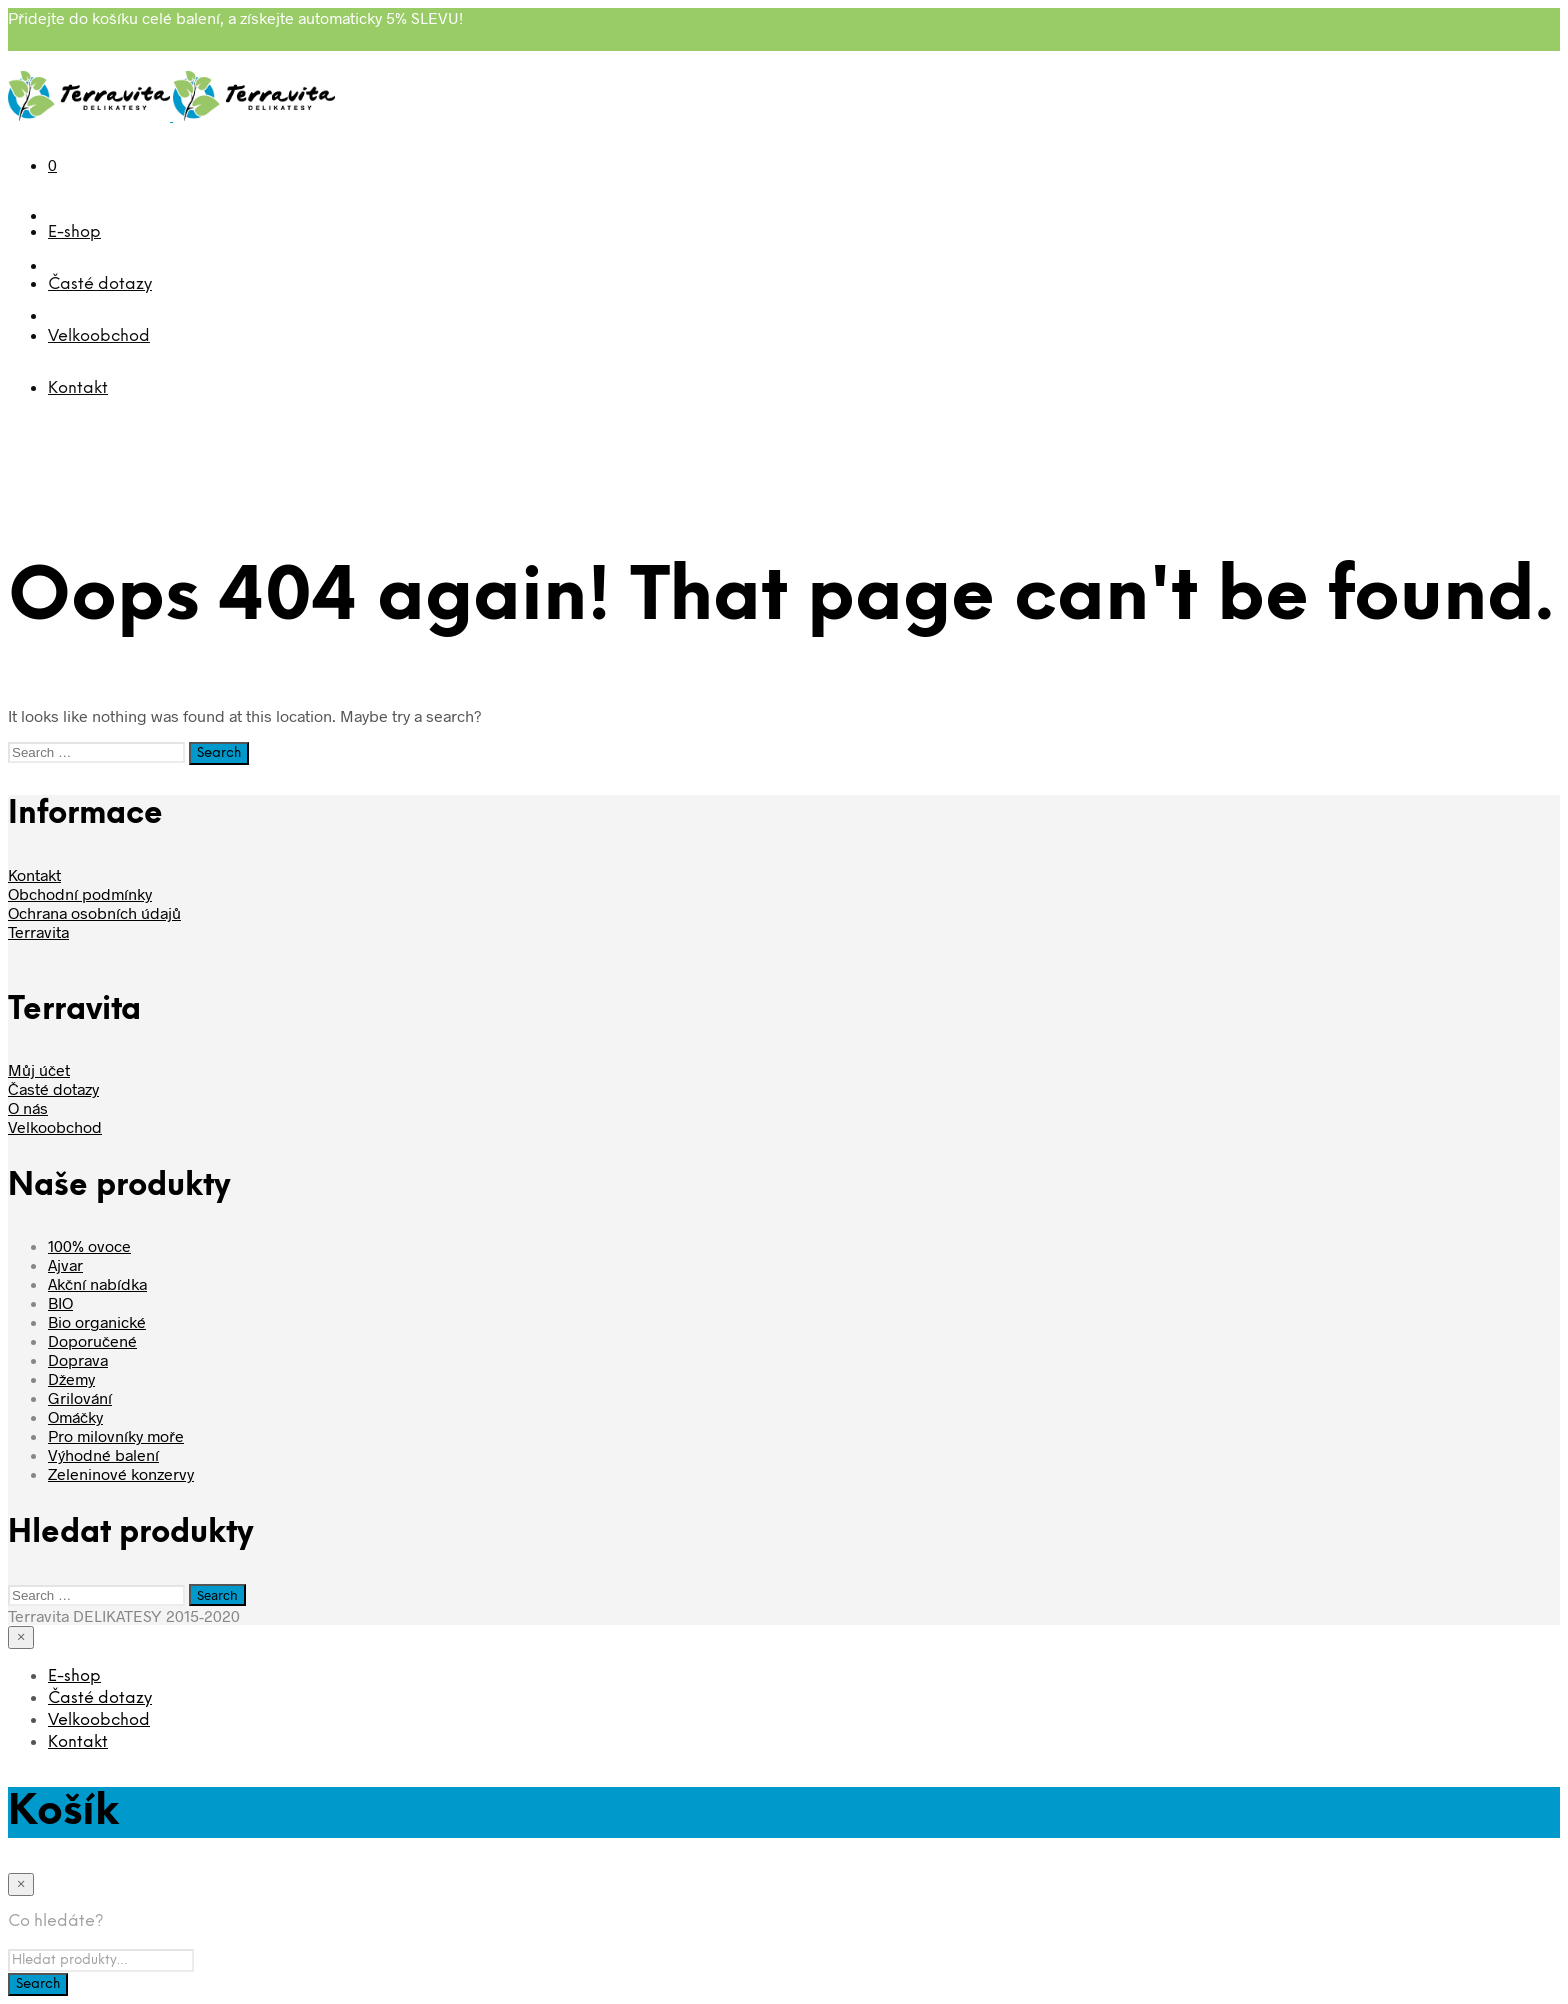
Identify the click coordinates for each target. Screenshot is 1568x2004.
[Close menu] (21, 1637)
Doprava (78, 1359)
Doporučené (92, 1340)
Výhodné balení (103, 1454)
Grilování (80, 1397)
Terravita (38, 931)
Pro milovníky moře (116, 1435)
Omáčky (75, 1416)
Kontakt (78, 388)
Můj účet (39, 1069)
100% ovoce (89, 1245)
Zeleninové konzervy (121, 1473)
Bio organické (97, 1321)
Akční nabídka (97, 1283)
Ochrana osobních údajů (94, 912)
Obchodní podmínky (80, 893)
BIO (60, 1302)
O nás (28, 1107)
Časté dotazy (100, 284)
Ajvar (65, 1264)
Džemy (71, 1378)
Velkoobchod (99, 336)
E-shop (74, 232)
